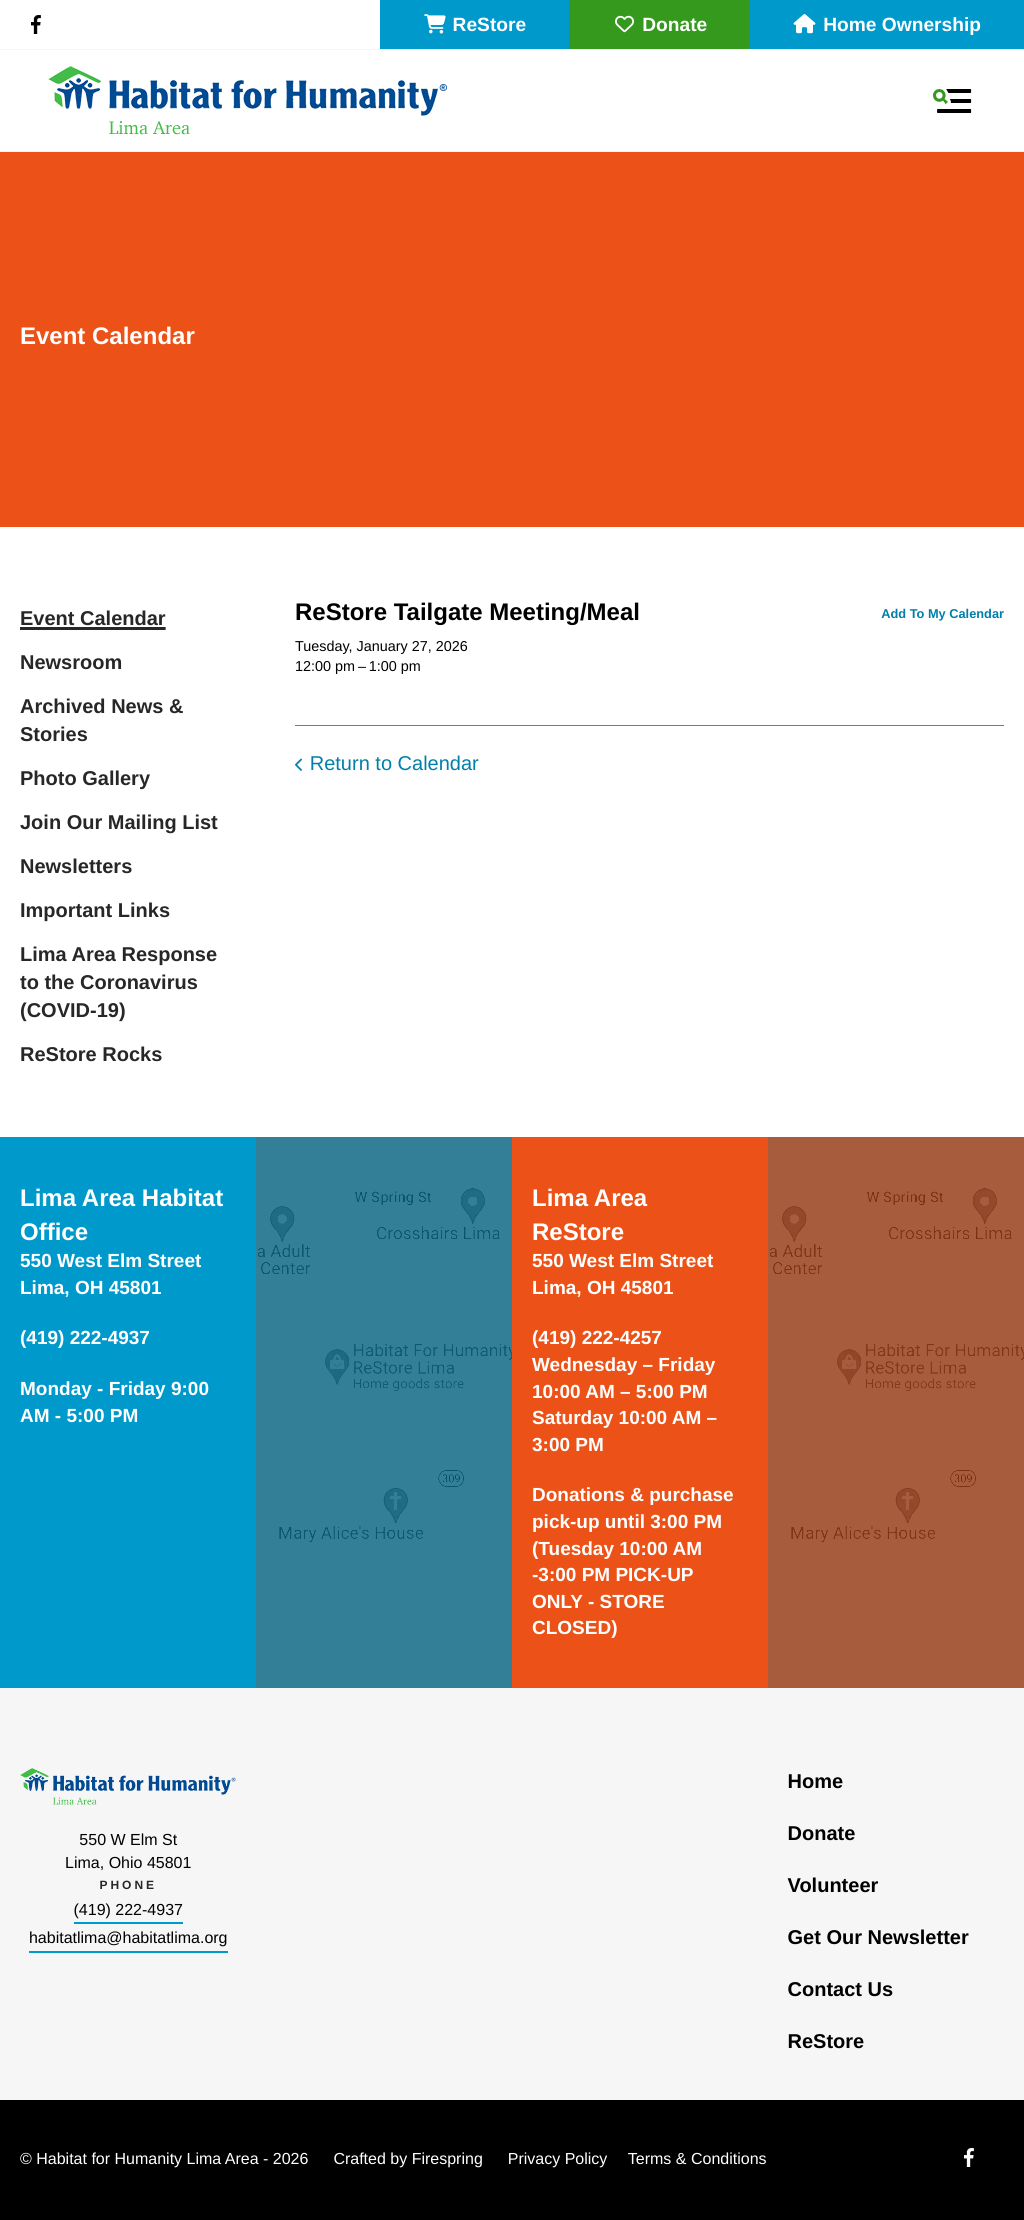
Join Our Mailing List (119, 823)
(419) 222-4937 (128, 1910)
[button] (952, 101)
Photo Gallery (85, 779)
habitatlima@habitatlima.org (128, 1938)
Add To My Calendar (942, 613)
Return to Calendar (394, 764)
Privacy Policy (558, 2159)
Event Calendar (93, 619)
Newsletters (76, 867)
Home (816, 1782)
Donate (659, 25)
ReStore (475, 25)
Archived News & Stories (101, 721)
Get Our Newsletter (878, 1938)
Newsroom (71, 663)
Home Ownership (887, 25)
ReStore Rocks (91, 1055)
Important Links (95, 911)
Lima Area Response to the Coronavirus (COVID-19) (118, 983)
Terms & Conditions (697, 2159)
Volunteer (833, 1886)
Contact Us (841, 1990)
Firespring (447, 2159)
